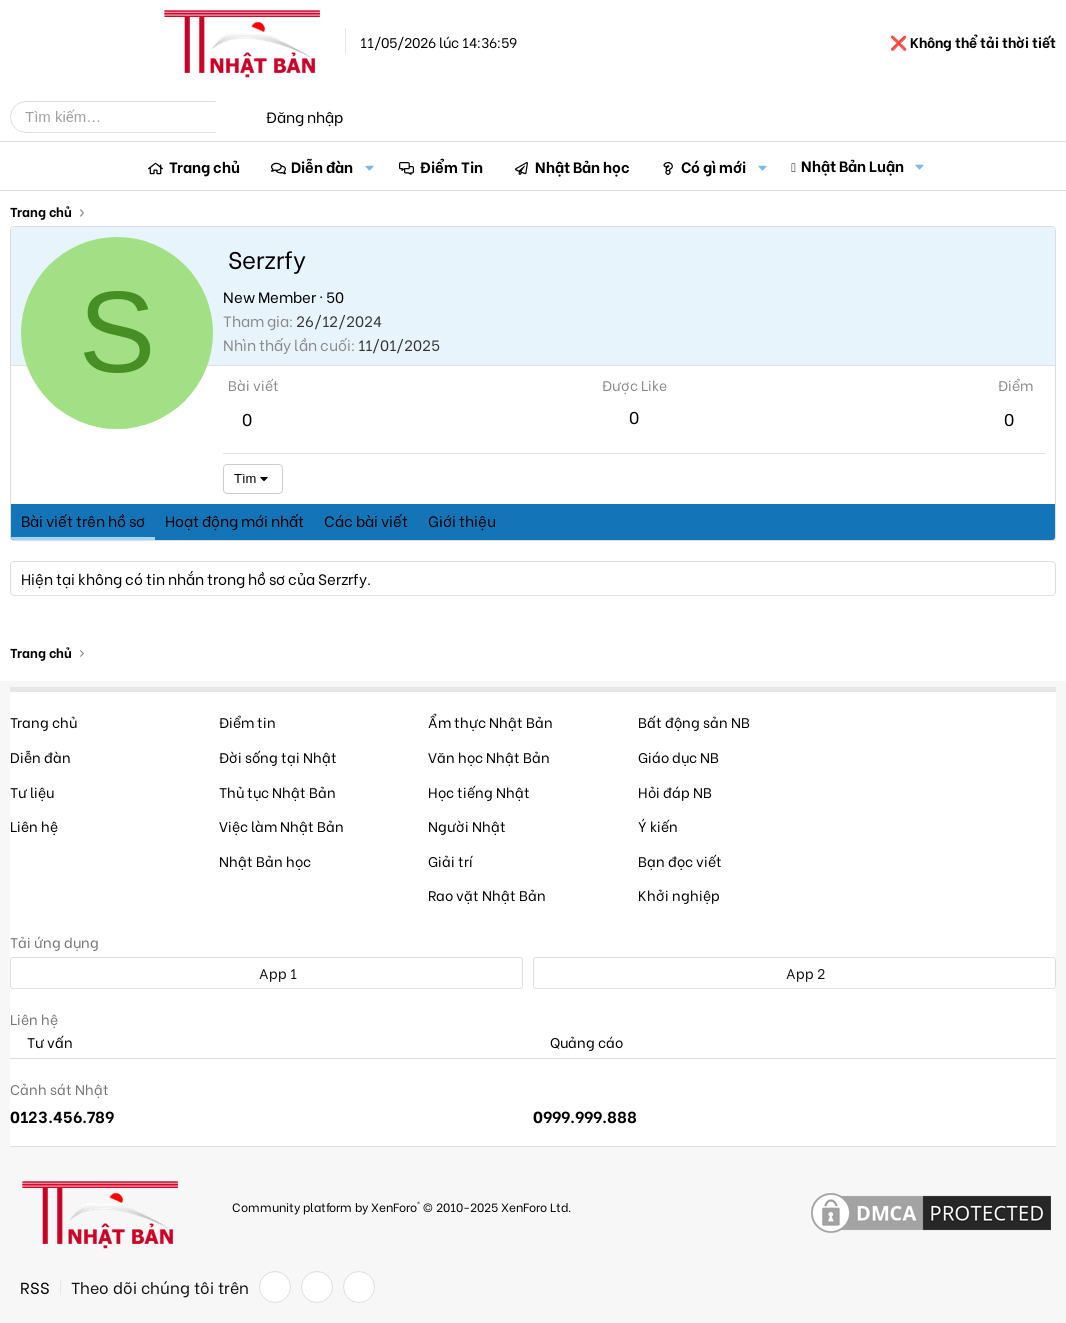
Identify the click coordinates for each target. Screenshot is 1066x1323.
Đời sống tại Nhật (278, 756)
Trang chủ (204, 166)
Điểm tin (247, 721)
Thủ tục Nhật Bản (277, 791)
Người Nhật (467, 825)
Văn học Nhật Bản (489, 756)
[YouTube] (359, 1287)
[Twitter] (317, 1287)
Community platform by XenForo (401, 1206)
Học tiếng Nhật (479, 791)
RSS (35, 1287)
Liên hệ (34, 825)
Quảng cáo (578, 1042)
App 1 (267, 972)
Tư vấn (41, 1042)
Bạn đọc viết (680, 860)
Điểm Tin (451, 166)
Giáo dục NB (678, 756)
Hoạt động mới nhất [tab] (234, 520)
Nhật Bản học (582, 166)
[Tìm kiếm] (128, 117)
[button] (369, 166)
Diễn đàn (322, 166)
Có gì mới (713, 166)
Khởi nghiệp (679, 894)
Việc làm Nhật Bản (281, 825)
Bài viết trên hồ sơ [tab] (83, 520)
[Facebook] (275, 1287)
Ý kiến (658, 825)
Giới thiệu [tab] (462, 520)
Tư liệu (32, 791)
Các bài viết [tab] (366, 520)
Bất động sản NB (694, 721)
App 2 (794, 972)
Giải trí (450, 860)
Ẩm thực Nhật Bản (490, 721)
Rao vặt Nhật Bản (487, 894)
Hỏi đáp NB (675, 791)
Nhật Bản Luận (852, 165)
